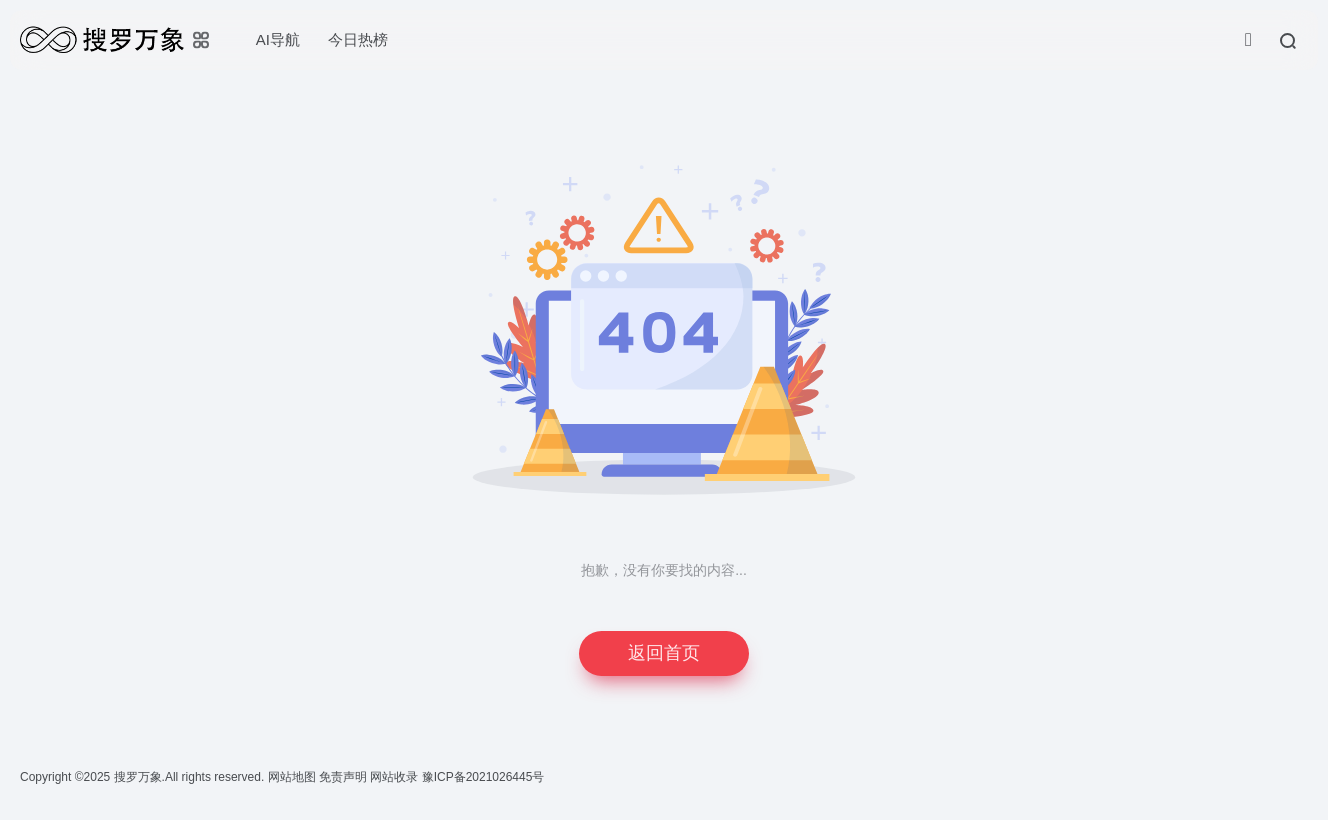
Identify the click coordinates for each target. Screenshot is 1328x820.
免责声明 (344, 777)
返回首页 (664, 653)
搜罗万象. (137, 777)
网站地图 (293, 777)
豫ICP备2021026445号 (483, 777)
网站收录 (395, 777)
